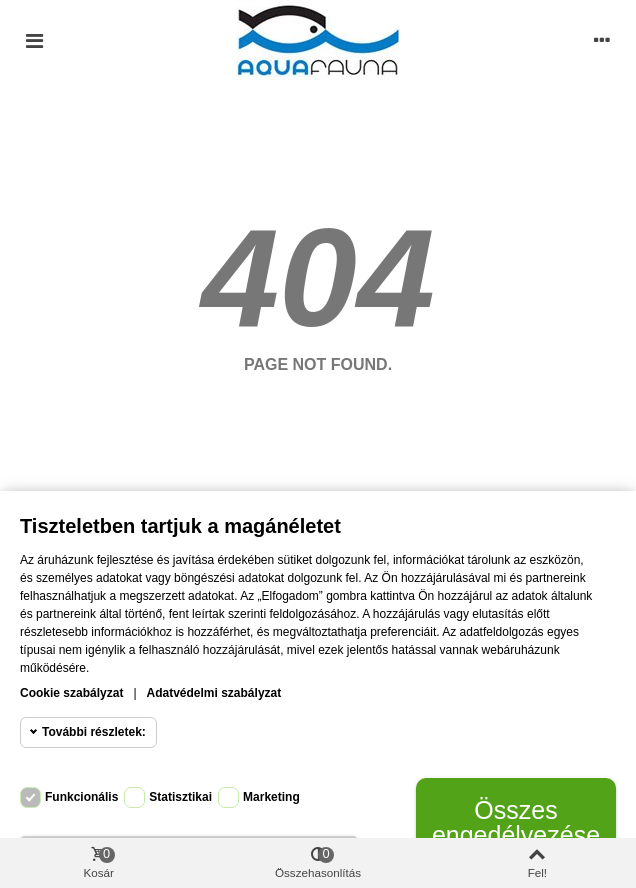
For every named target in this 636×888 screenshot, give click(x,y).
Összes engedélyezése (516, 822)
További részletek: (94, 732)
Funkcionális (81, 797)
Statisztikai (180, 797)
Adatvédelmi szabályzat (214, 693)
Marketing (271, 797)
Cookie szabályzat (71, 693)
